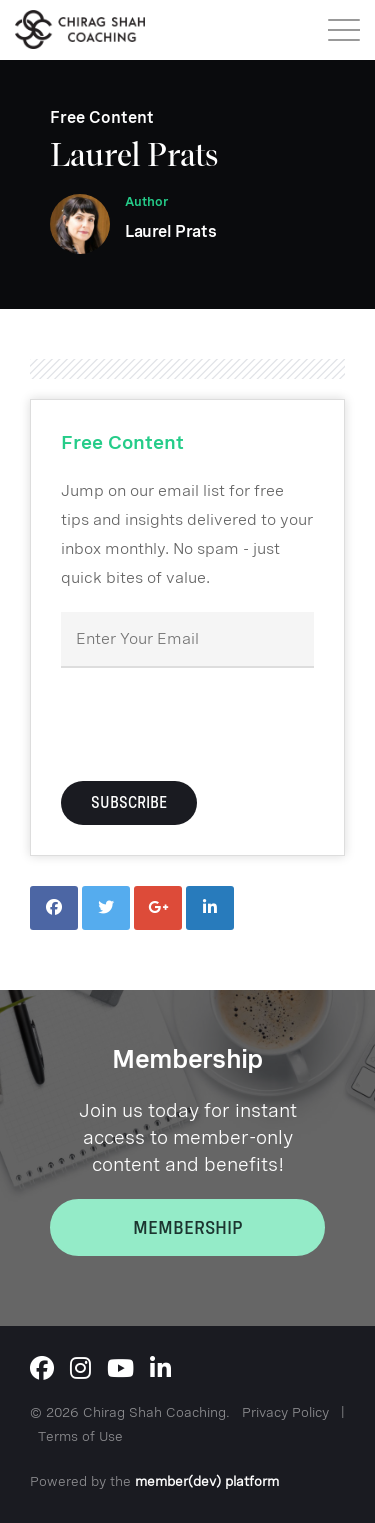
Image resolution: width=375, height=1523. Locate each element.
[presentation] (213, 722)
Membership (188, 1227)
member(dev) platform (207, 1481)
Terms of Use (80, 1436)
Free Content (102, 117)
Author (146, 201)
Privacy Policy (285, 1412)
